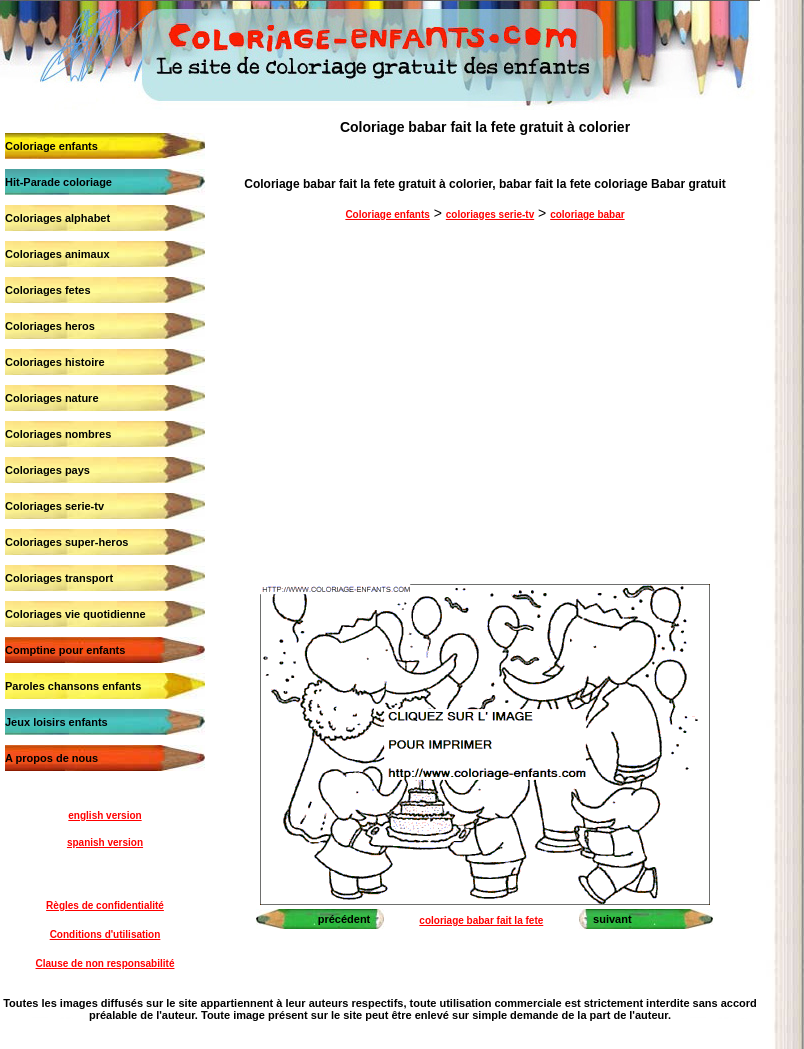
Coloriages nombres (58, 434)
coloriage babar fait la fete (481, 920)
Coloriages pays (47, 470)
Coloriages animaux (57, 254)
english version (104, 815)
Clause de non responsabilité (105, 963)
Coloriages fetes (48, 290)
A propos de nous (51, 758)
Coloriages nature (52, 398)
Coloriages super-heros (66, 542)
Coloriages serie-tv (54, 506)
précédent (344, 919)
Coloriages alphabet (57, 218)
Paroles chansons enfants (73, 686)
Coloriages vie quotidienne (75, 614)
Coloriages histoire (55, 362)
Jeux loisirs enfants (56, 722)
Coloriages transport (59, 578)
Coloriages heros (50, 326)
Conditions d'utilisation (105, 934)
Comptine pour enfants (65, 650)
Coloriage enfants (51, 146)
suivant (612, 919)
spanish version (105, 842)
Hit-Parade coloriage (58, 182)
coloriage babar (587, 214)
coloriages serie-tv (490, 214)
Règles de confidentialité (105, 905)
